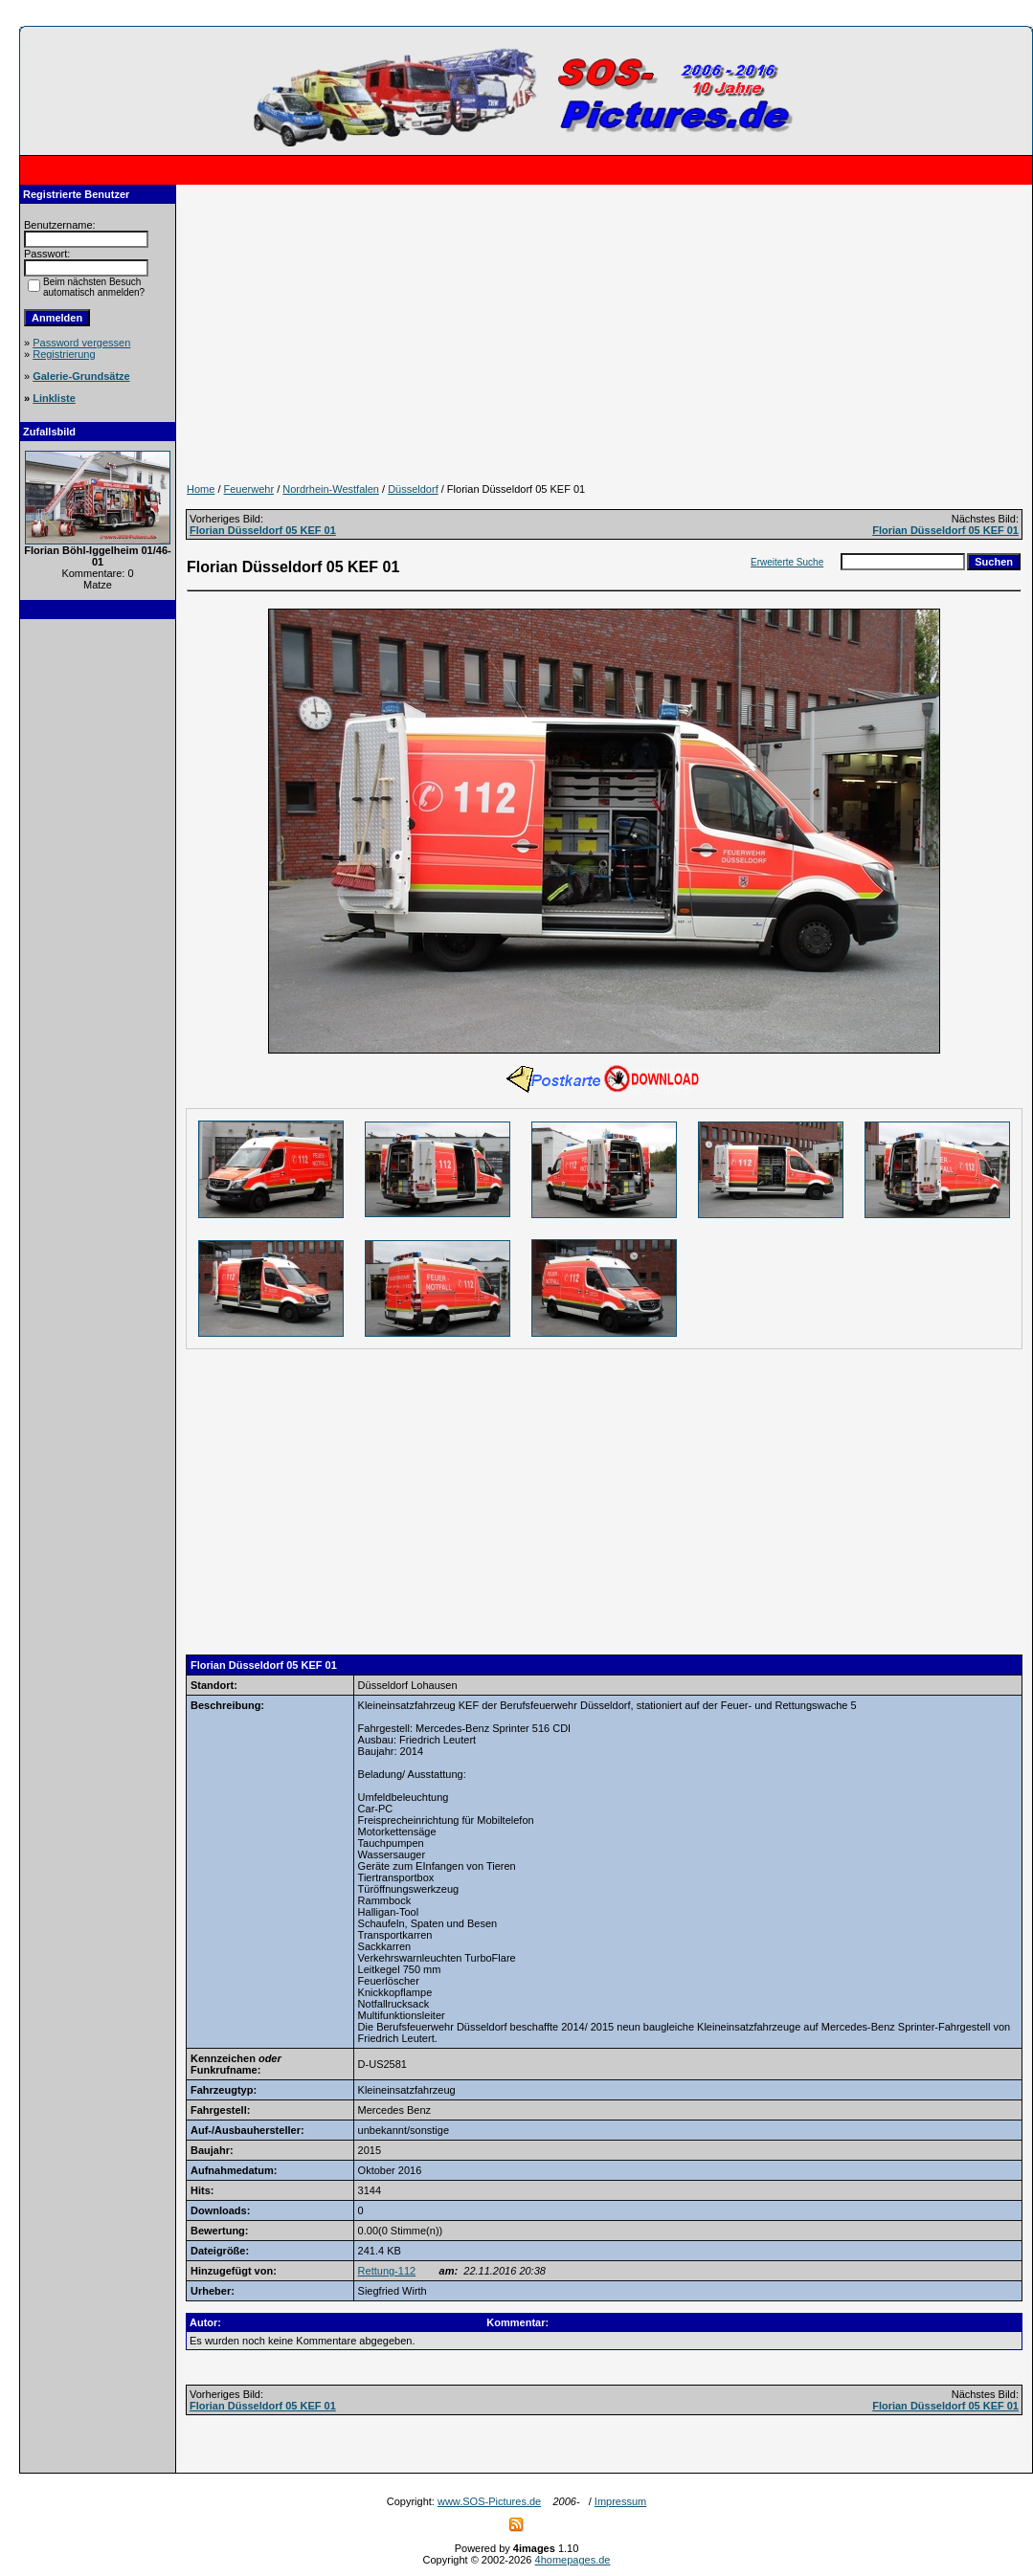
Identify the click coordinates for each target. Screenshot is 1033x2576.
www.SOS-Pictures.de (489, 2501)
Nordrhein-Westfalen (330, 489)
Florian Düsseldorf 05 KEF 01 (263, 530)
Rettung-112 (387, 2270)
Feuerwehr (249, 489)
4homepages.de (573, 2559)
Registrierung (64, 354)
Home (200, 489)
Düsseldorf (413, 489)
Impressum (620, 2501)
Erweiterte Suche (787, 562)
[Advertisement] (97, 919)
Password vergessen (81, 342)
